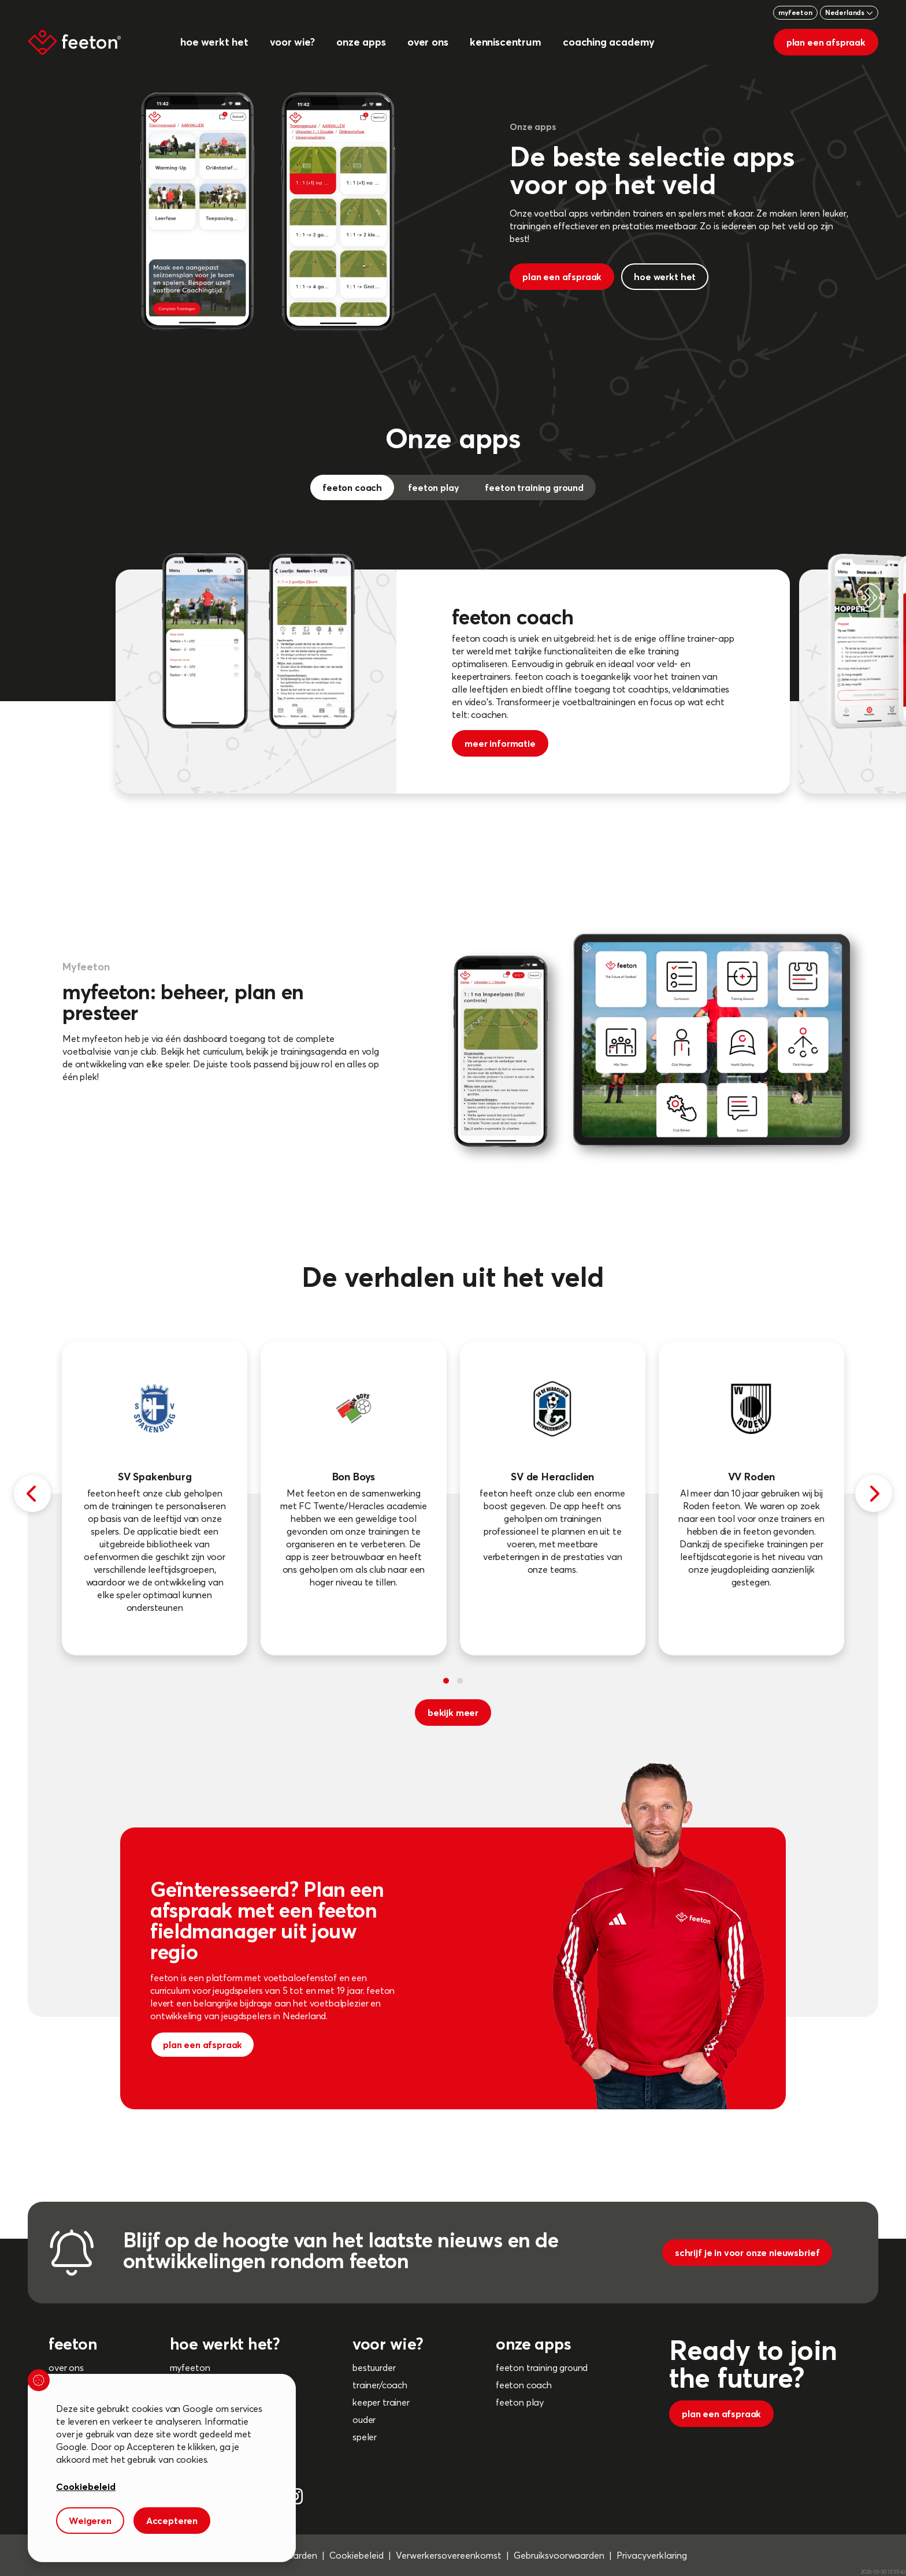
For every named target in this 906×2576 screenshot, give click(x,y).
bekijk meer (453, 1712)
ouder (364, 2419)
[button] (446, 1681)
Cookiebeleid (356, 2555)
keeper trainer (381, 2402)
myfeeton (795, 12)
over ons (66, 2367)
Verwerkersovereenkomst (449, 2555)
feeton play (520, 2402)
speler (364, 2437)
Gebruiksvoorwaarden (559, 2555)
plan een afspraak (826, 42)
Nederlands (849, 12)
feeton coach (524, 2385)
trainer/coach (379, 2385)
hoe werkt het (665, 276)
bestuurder (373, 2367)
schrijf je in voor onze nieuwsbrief (747, 2252)
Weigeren (90, 2520)
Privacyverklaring (652, 2555)
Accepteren (172, 2520)
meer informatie (500, 743)
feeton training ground (542, 2367)
